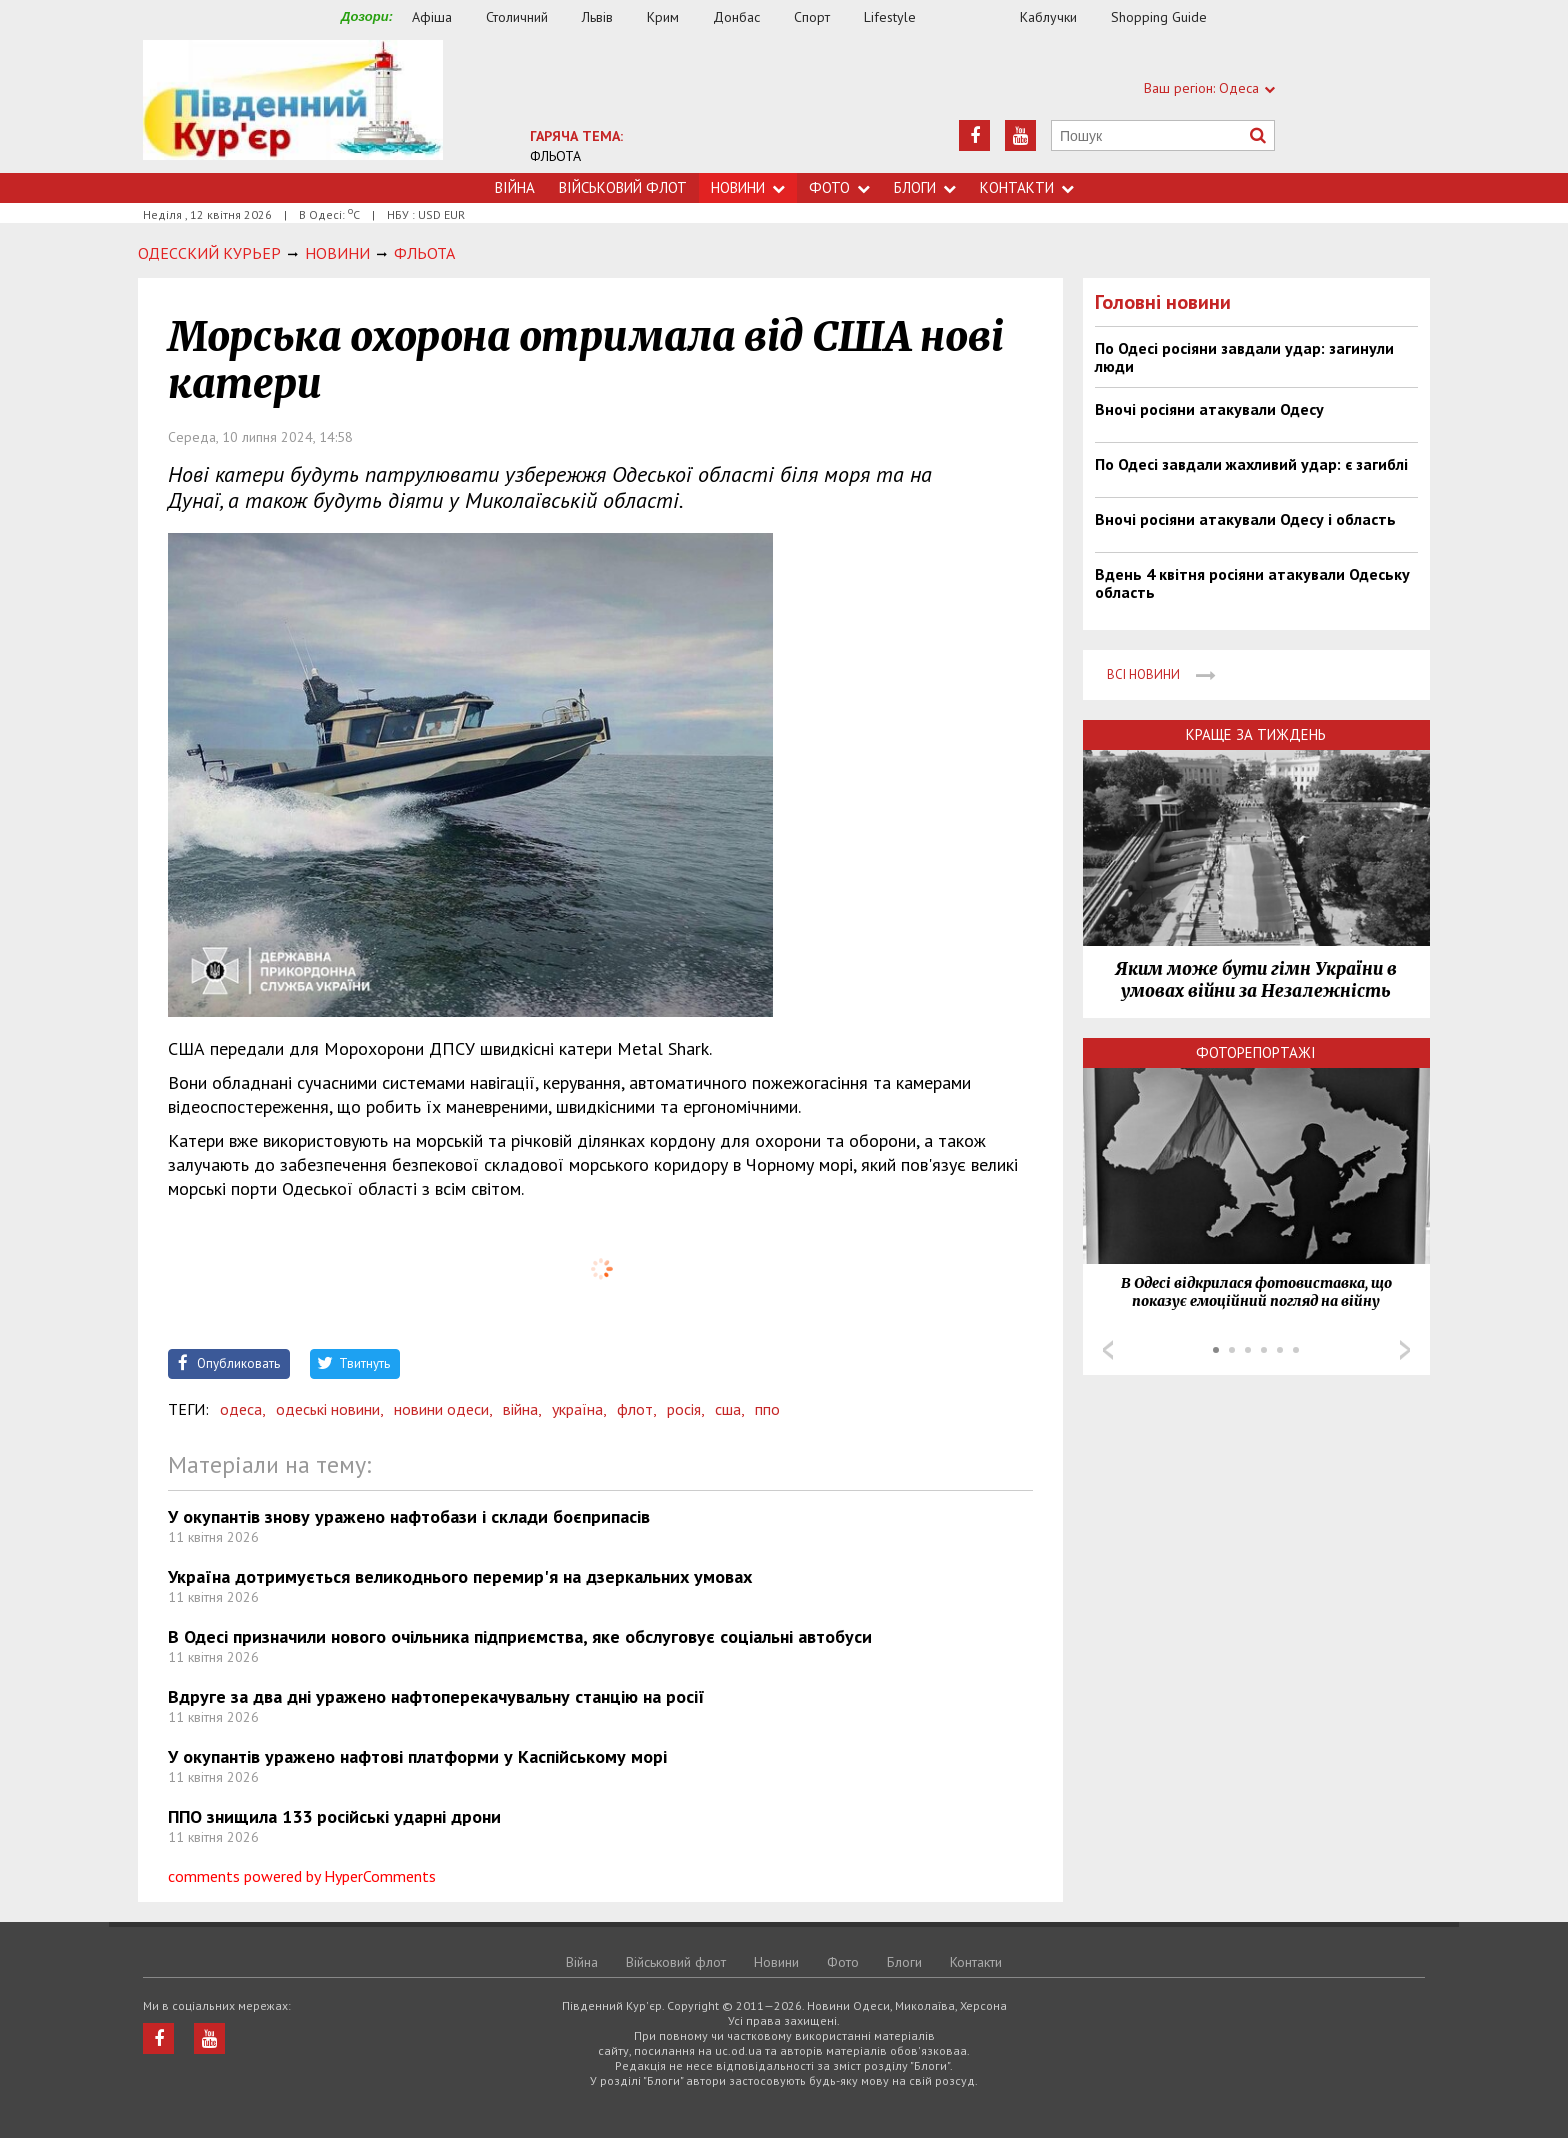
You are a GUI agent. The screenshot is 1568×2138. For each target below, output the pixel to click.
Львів (597, 17)
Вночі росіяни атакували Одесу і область (1245, 519)
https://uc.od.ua (293, 106)
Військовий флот (623, 187)
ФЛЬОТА (555, 156)
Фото (839, 187)
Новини (748, 187)
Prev (1108, 1350)
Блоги (925, 187)
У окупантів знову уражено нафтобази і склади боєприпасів (409, 1516)
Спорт (812, 17)
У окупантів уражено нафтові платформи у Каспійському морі (417, 1756)
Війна (515, 187)
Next (1405, 1350)
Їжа (978, 17)
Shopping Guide (1159, 17)
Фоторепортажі (1256, 1052)
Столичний (517, 17)
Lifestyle (890, 17)
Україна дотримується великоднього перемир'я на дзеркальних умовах (460, 1576)
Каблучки (1048, 17)
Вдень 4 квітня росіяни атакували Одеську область (1252, 583)
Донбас (736, 17)
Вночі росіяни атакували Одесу (1209, 409)
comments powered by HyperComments (302, 1876)
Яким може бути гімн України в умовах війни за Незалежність (1256, 980)
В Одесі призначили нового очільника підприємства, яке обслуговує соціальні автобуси (520, 1636)
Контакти (1027, 187)
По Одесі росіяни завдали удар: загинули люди (1244, 357)
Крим (663, 17)
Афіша (432, 17)
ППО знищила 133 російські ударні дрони (334, 1816)
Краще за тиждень (1256, 734)
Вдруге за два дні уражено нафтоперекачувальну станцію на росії (436, 1696)
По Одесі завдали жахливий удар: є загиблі (1251, 464)
